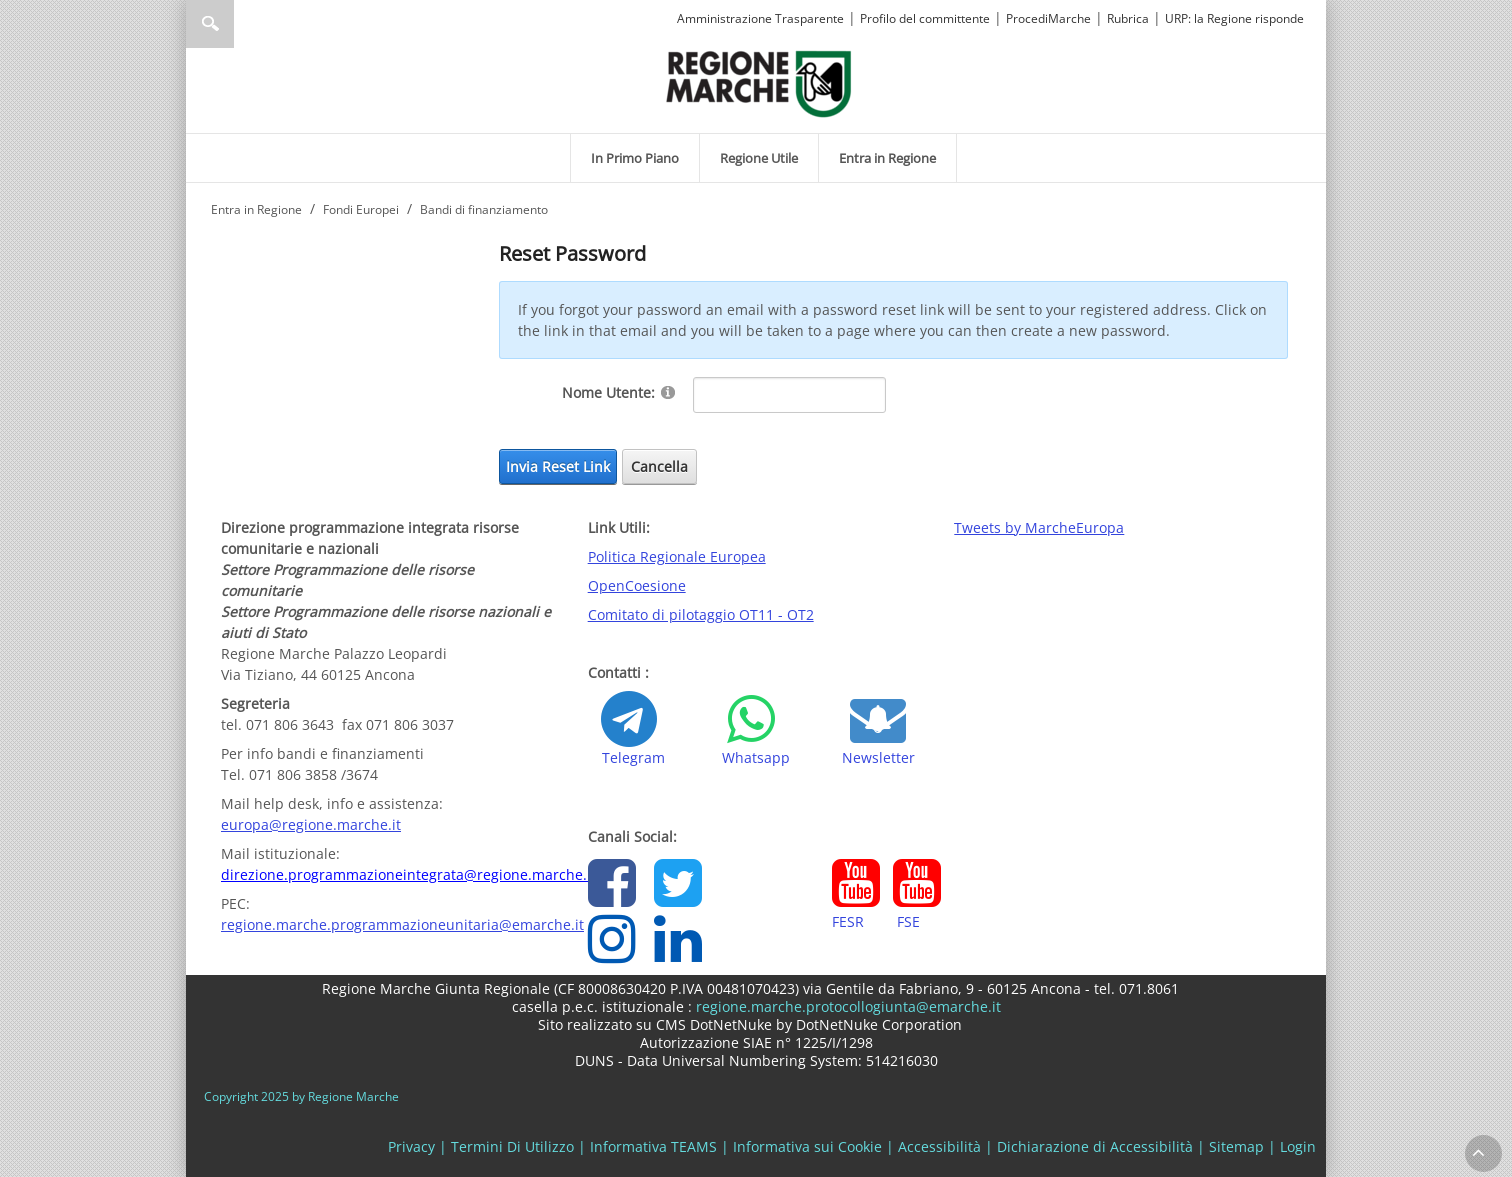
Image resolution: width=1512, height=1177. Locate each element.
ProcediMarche (1048, 18)
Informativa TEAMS (653, 1146)
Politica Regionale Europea (677, 556)
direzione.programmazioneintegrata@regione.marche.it (408, 874)
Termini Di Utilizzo (512, 1146)
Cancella (659, 466)
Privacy (411, 1146)
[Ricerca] (248, 24)
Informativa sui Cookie (807, 1146)
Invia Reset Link (558, 466)
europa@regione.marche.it (311, 824)
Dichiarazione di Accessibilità (1095, 1146)
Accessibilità (939, 1146)
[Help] (668, 391)
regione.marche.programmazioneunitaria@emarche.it (402, 924)
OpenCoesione (637, 585)
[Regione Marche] (759, 82)
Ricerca (210, 24)
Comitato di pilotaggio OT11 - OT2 (701, 614)
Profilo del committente (925, 18)
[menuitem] (635, 158)
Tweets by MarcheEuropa (1039, 527)
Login (1298, 1146)
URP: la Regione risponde (1234, 18)
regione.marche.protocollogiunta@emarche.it (846, 1006)
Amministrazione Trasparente (760, 18)
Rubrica (1128, 18)
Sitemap (1236, 1146)
